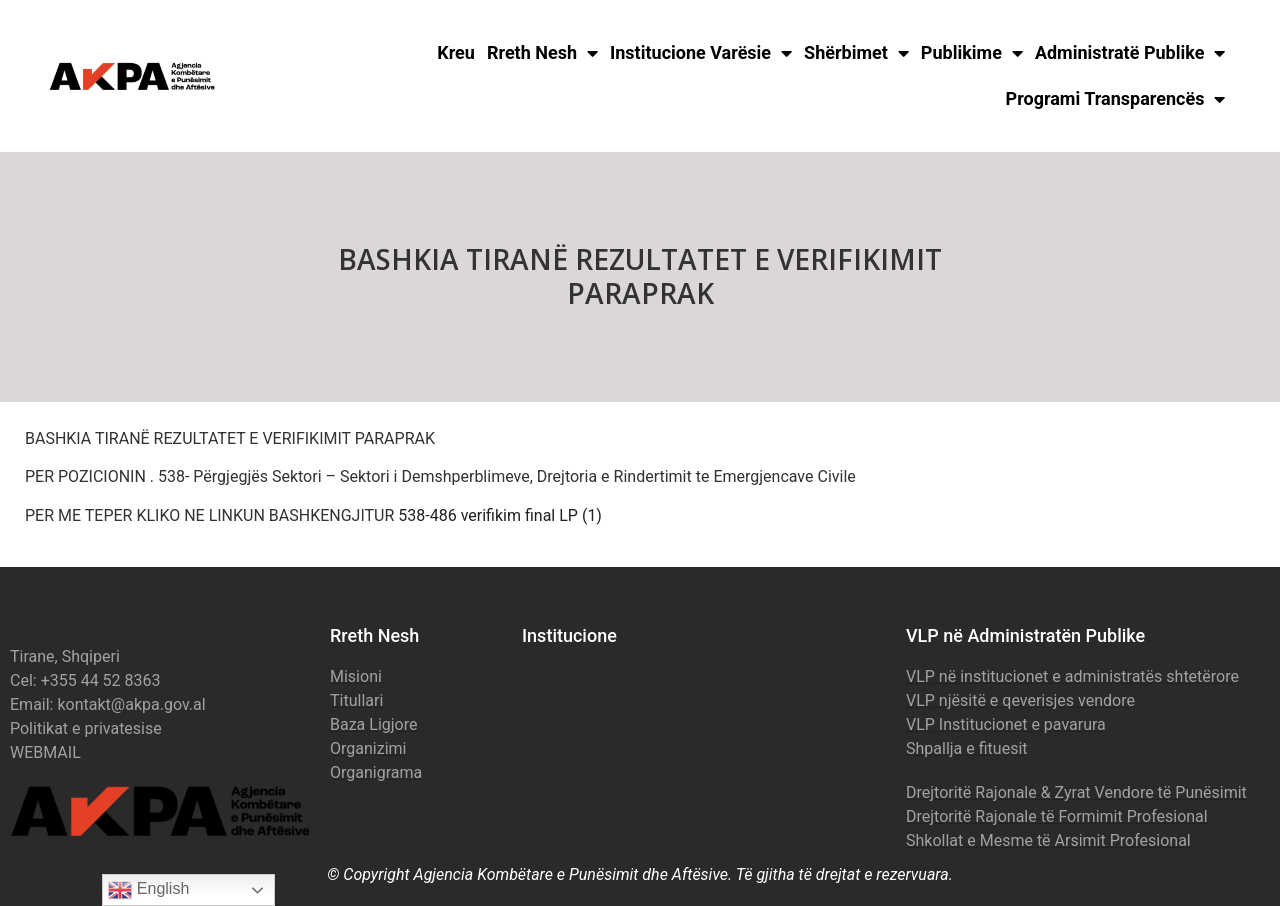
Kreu (456, 52)
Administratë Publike (1130, 53)
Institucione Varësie (701, 53)
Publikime (972, 53)
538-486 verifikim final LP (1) (500, 515)
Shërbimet (856, 53)
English (148, 890)
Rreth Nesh (542, 53)
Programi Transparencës (1116, 99)
